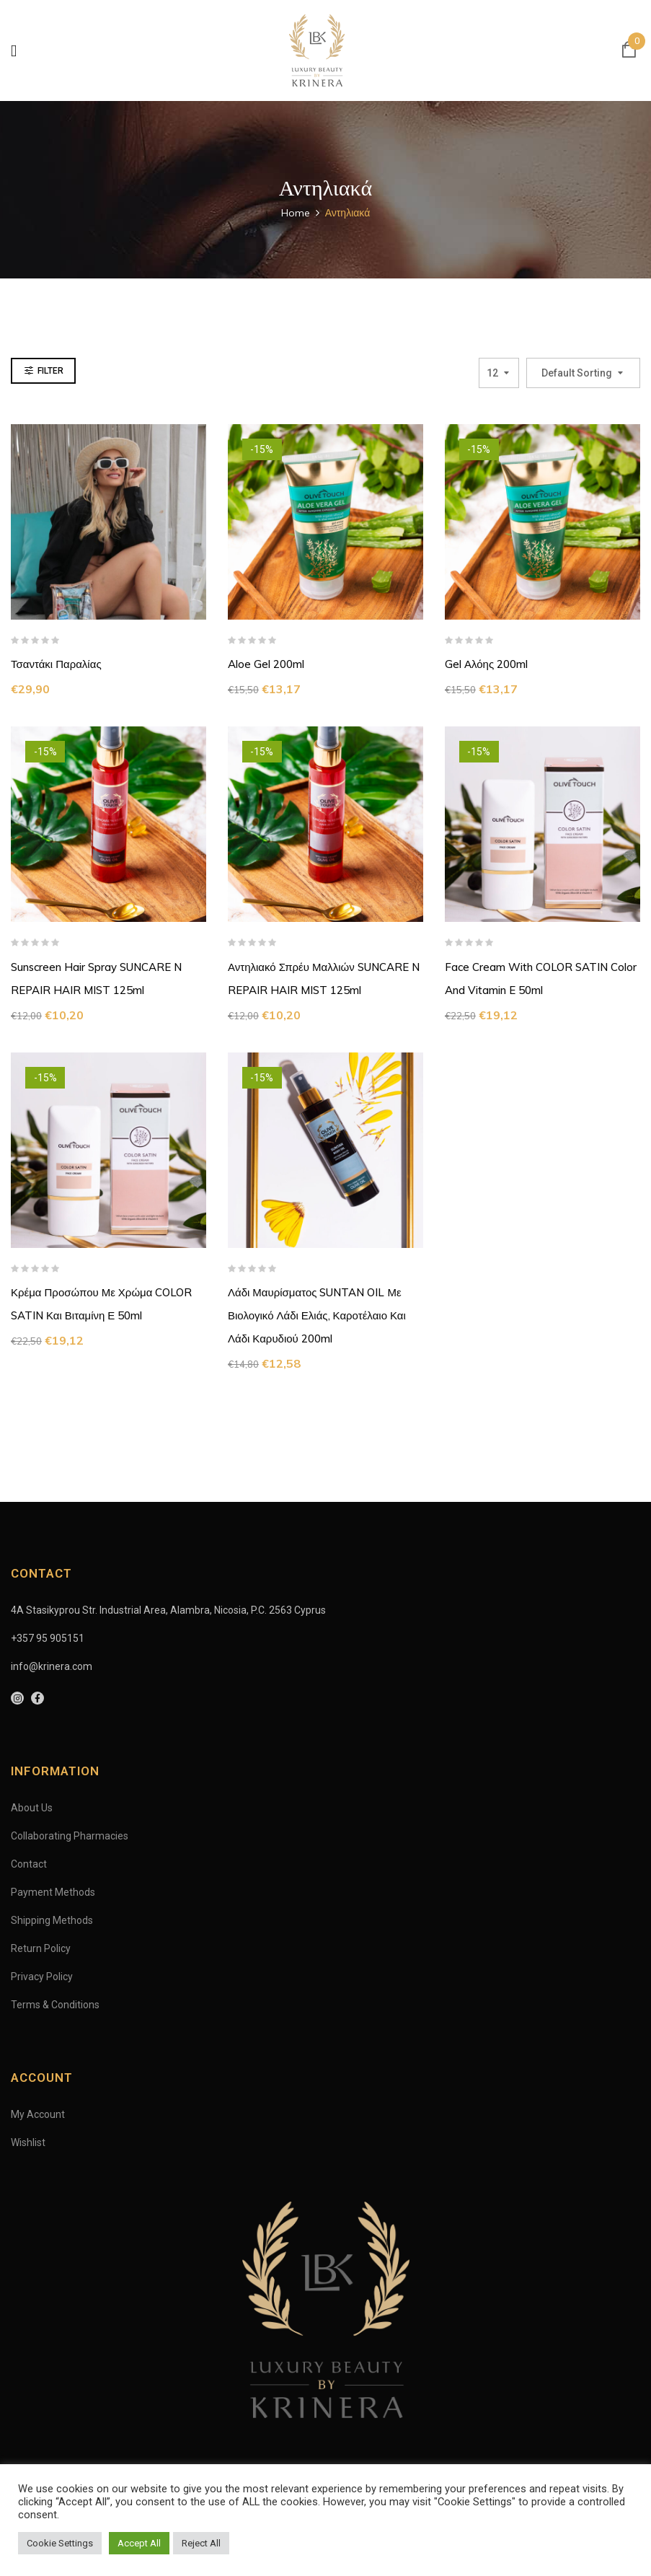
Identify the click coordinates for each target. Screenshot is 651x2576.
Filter (50, 371)
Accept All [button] (139, 2543)
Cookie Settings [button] (60, 2543)
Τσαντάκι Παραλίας (56, 664)
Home (295, 212)
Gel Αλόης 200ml (486, 664)
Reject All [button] (201, 2543)
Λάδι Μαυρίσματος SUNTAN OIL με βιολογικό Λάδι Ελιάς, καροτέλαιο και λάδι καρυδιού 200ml (317, 1315)
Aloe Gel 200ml (266, 664)
